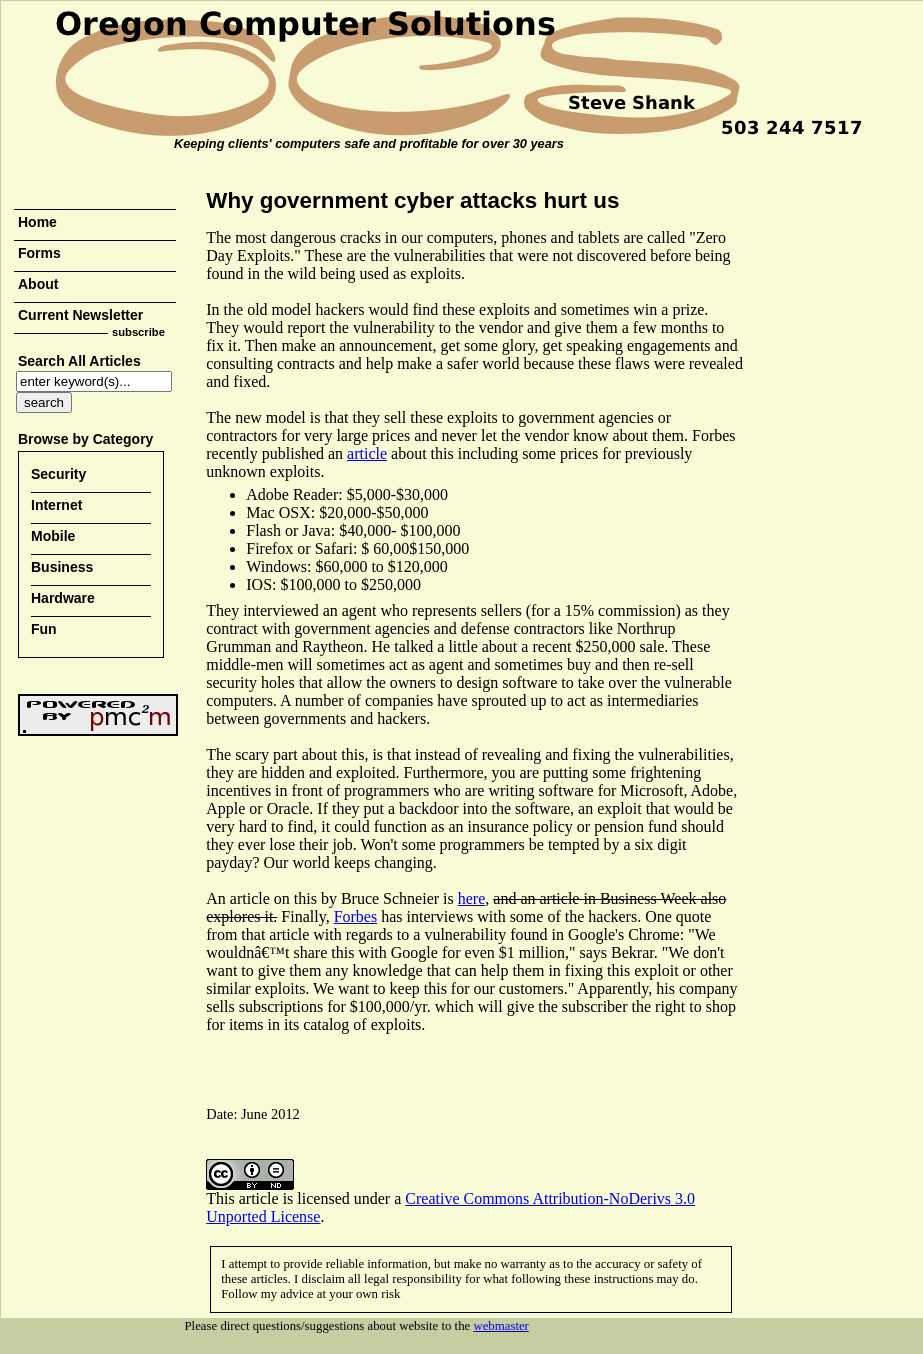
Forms (39, 253)
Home (37, 222)
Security (58, 474)
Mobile (53, 536)
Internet (56, 505)
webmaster (500, 1326)
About (38, 284)
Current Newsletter (80, 315)
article (367, 453)
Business (62, 567)
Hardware (63, 598)
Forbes (356, 916)
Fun (44, 629)
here (472, 898)
